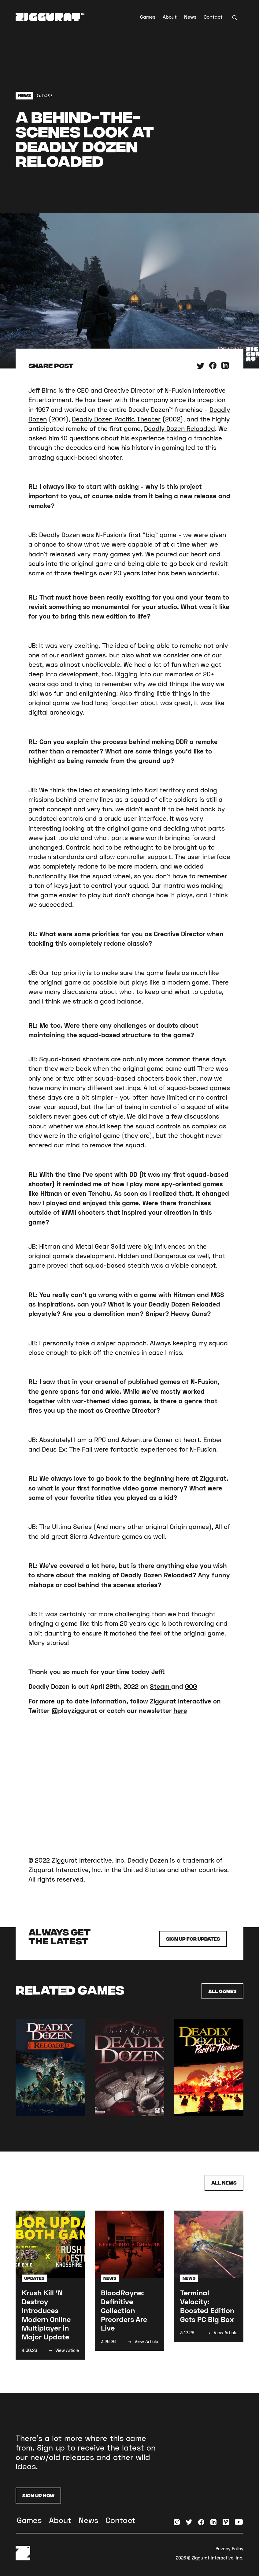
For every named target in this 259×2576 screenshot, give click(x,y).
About (170, 17)
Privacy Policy (229, 2548)
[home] (50, 17)
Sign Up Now (38, 2495)
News (190, 17)
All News (224, 2182)
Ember (212, 1439)
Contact (213, 17)
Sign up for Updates (193, 1938)
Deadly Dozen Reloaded (179, 428)
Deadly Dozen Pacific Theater (116, 419)
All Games (222, 1991)
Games (147, 17)
